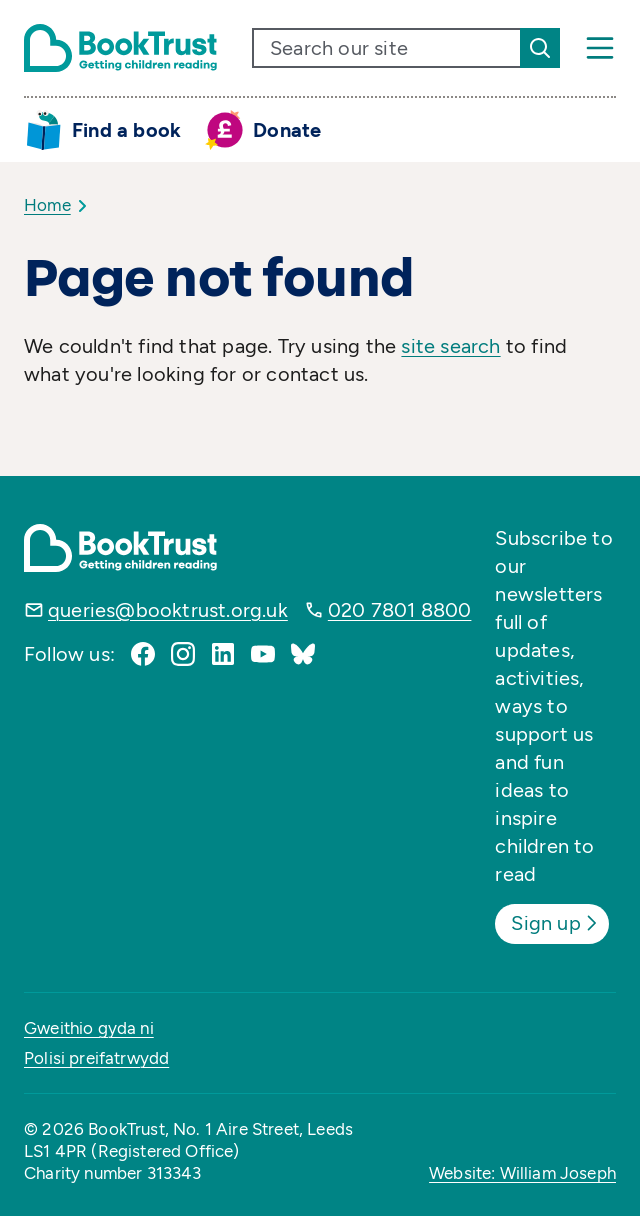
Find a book (126, 130)
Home (47, 205)
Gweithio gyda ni (89, 1028)
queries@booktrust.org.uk (168, 610)
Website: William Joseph (522, 1173)
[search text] (387, 48)
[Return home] (120, 48)
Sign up (555, 923)
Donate (287, 130)
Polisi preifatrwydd (96, 1058)
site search (450, 346)
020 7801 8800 (400, 610)
